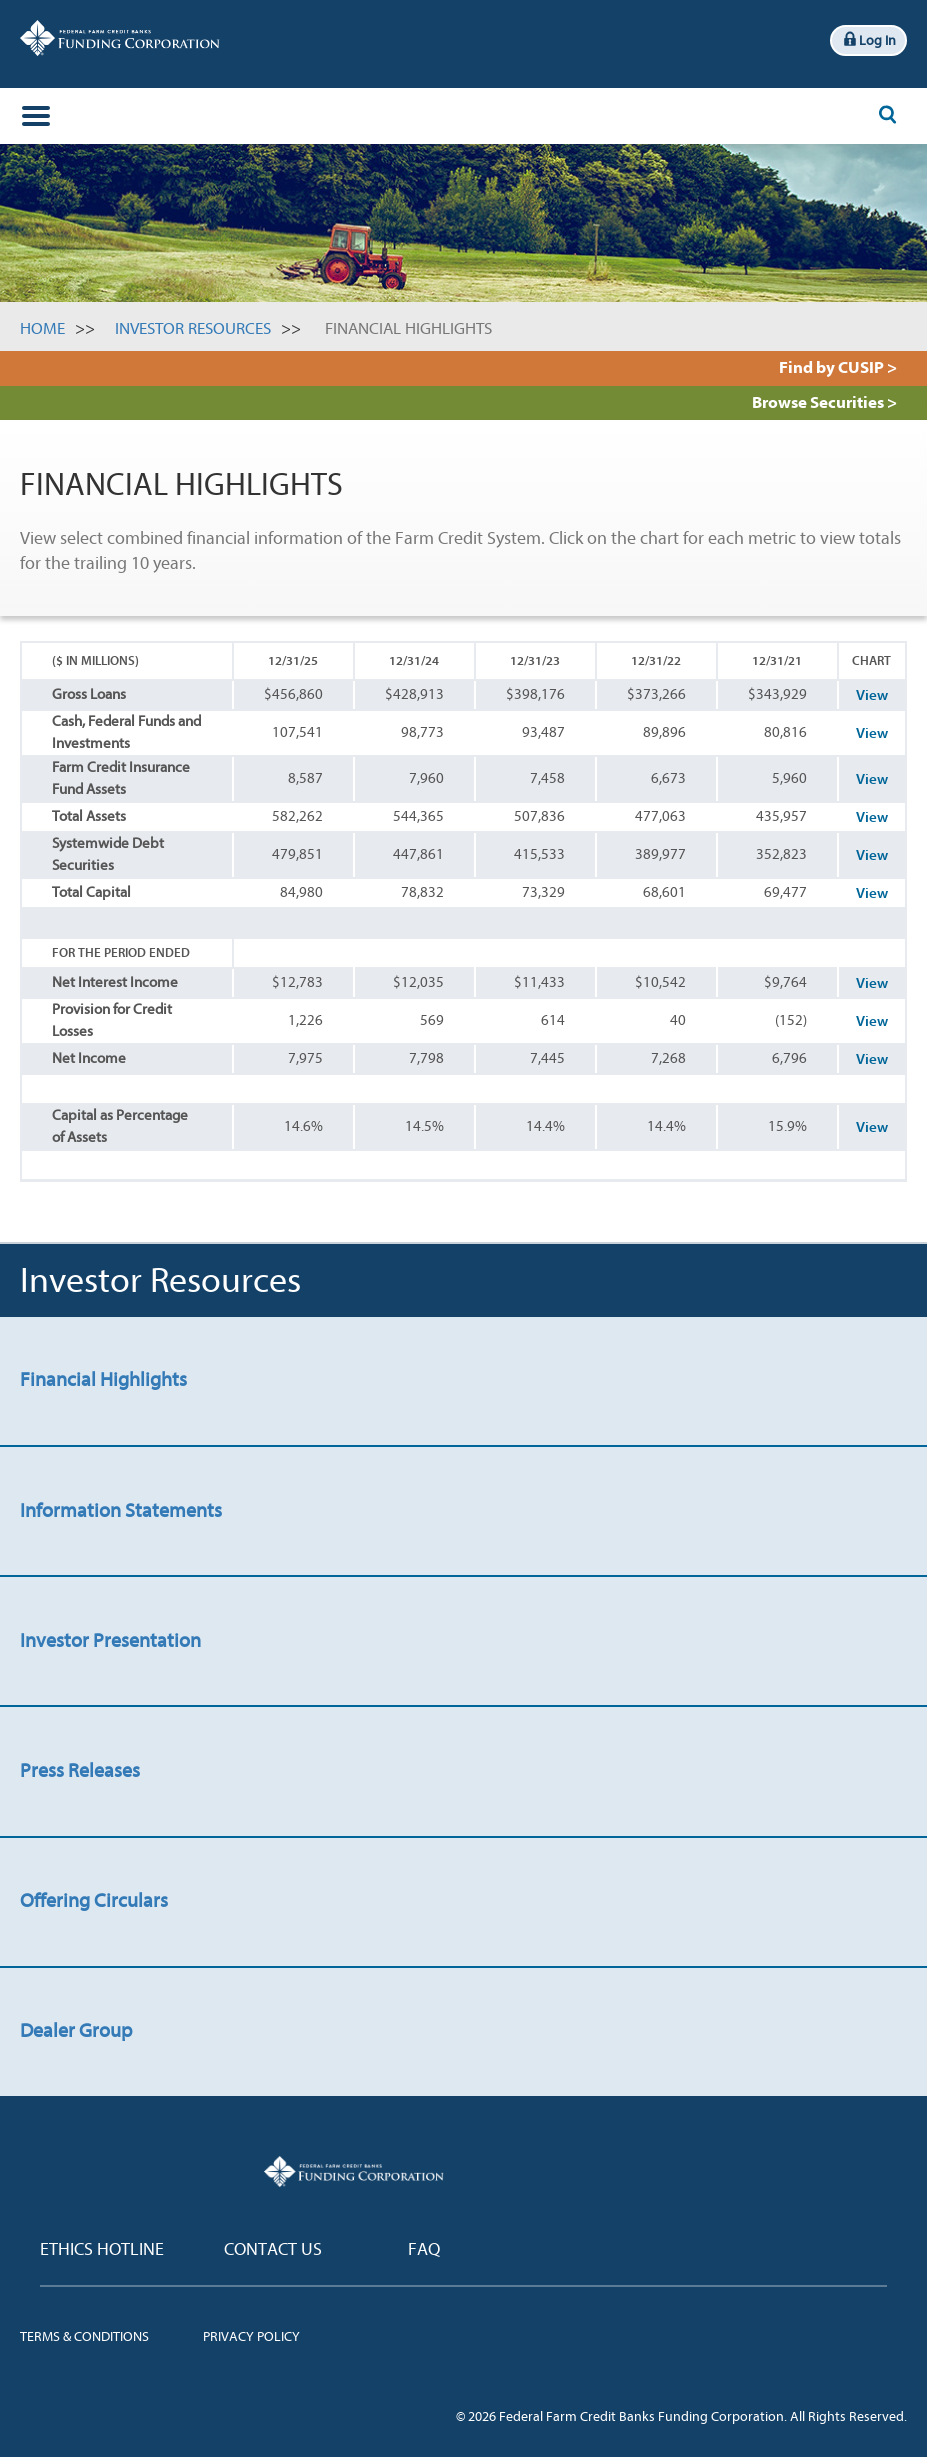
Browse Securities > (824, 402)
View (872, 695)
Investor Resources (193, 328)
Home (42, 328)
